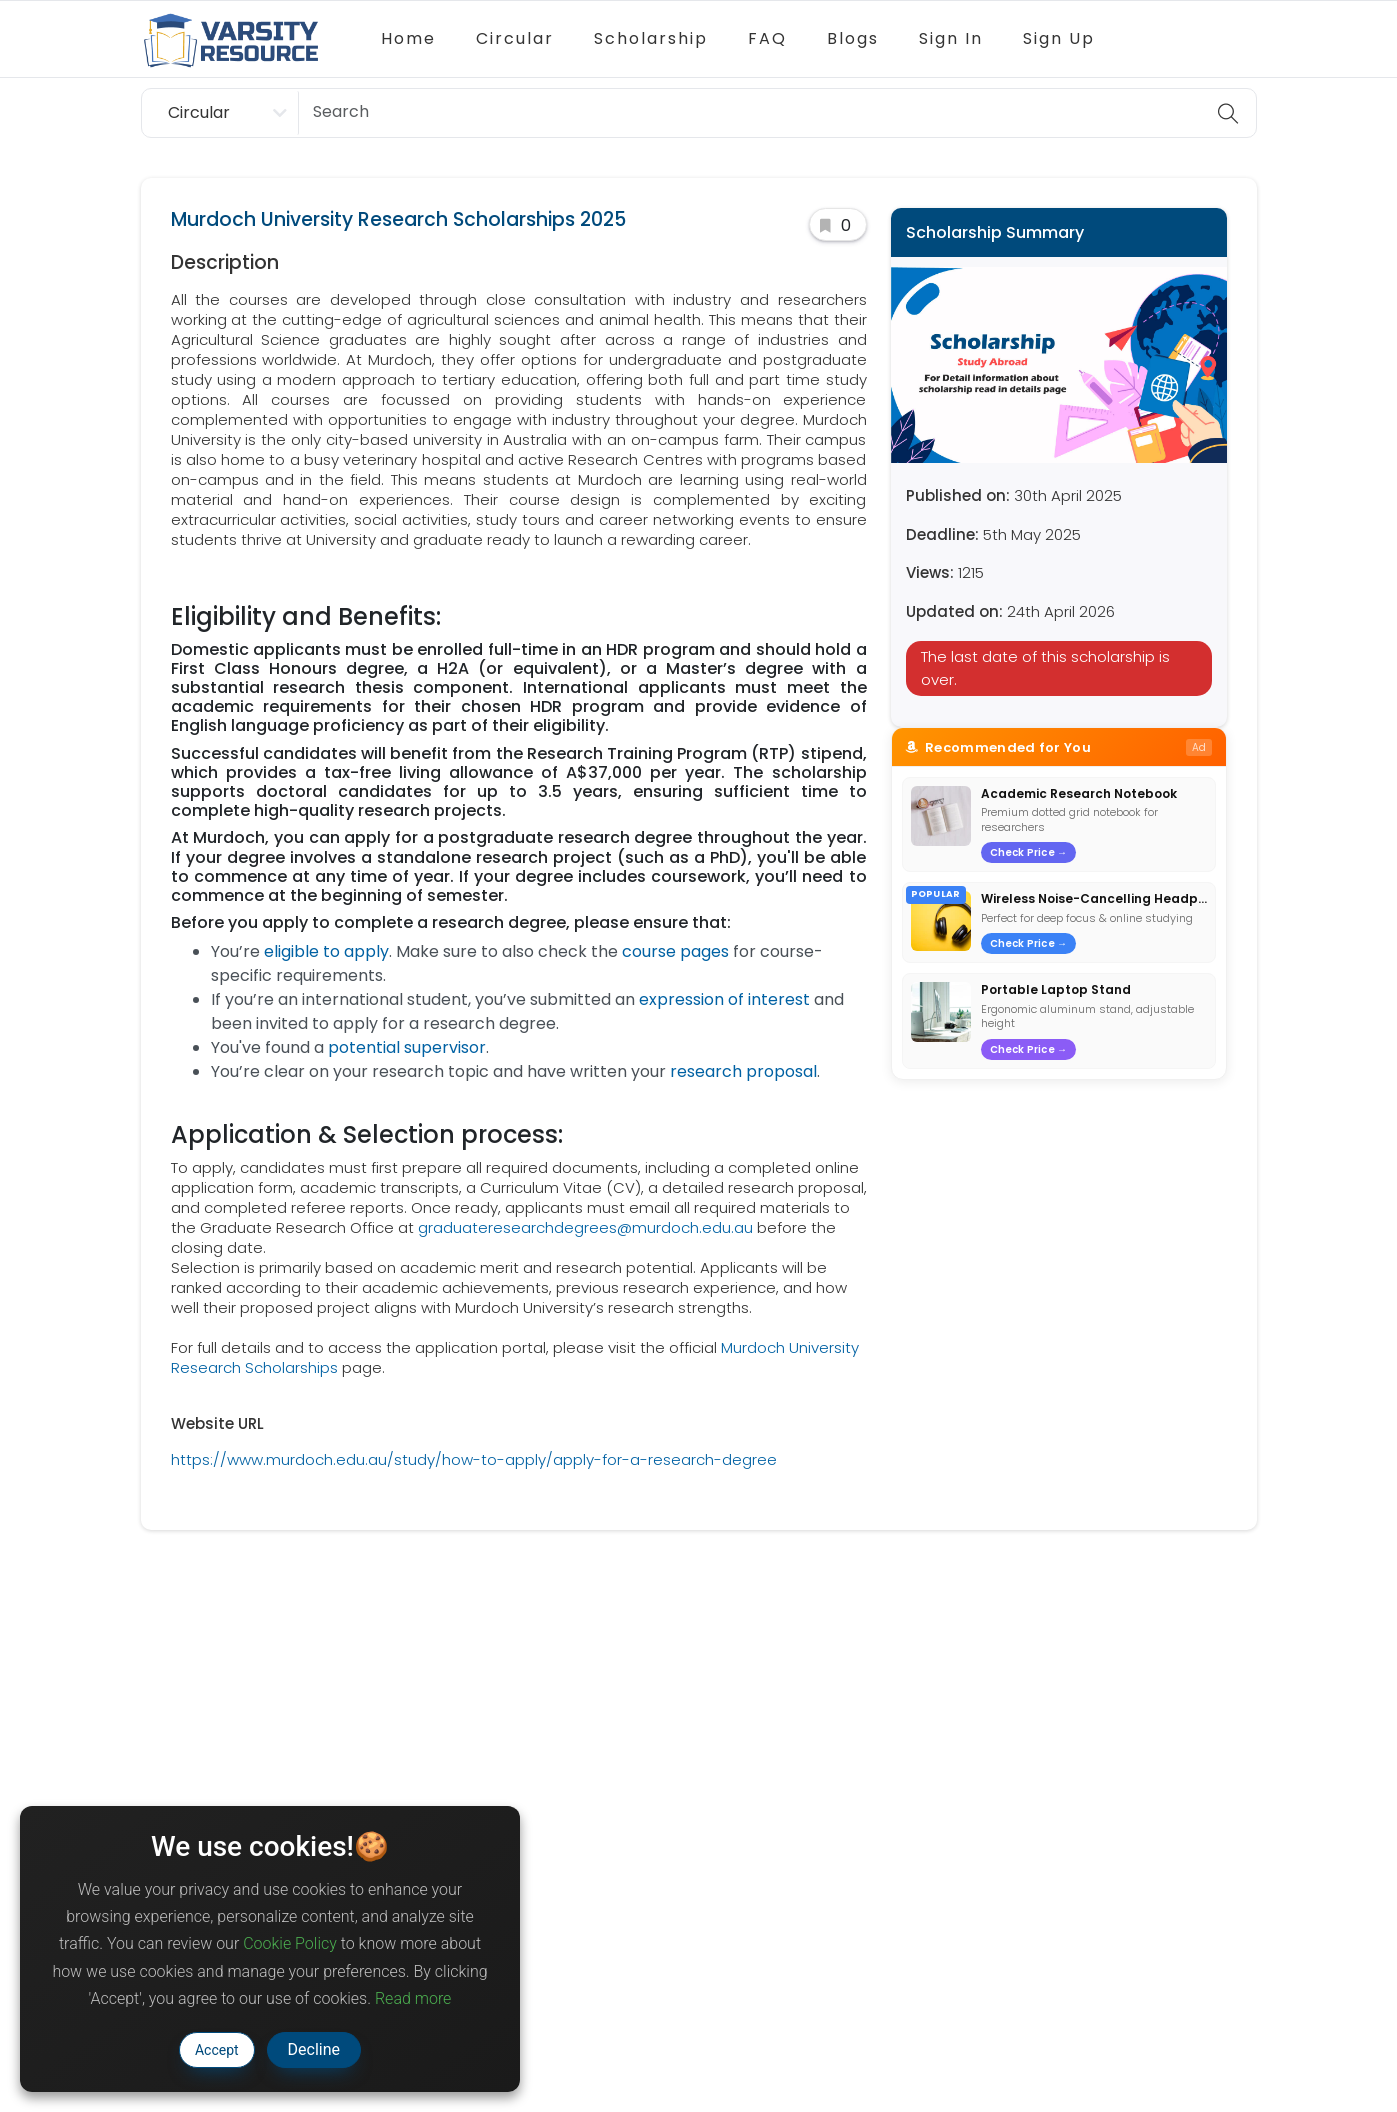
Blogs (853, 38)
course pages (675, 951)
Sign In (951, 38)
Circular (515, 38)
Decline (314, 2049)
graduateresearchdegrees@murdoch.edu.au (585, 1227)
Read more (413, 1998)
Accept (217, 2050)
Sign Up (1059, 38)
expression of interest (724, 999)
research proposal (743, 1071)
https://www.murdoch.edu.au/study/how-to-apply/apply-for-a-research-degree (474, 1459)
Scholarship (651, 38)
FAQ (767, 38)
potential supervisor (407, 1047)
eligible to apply (326, 951)
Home (408, 38)
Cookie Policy (290, 1943)
